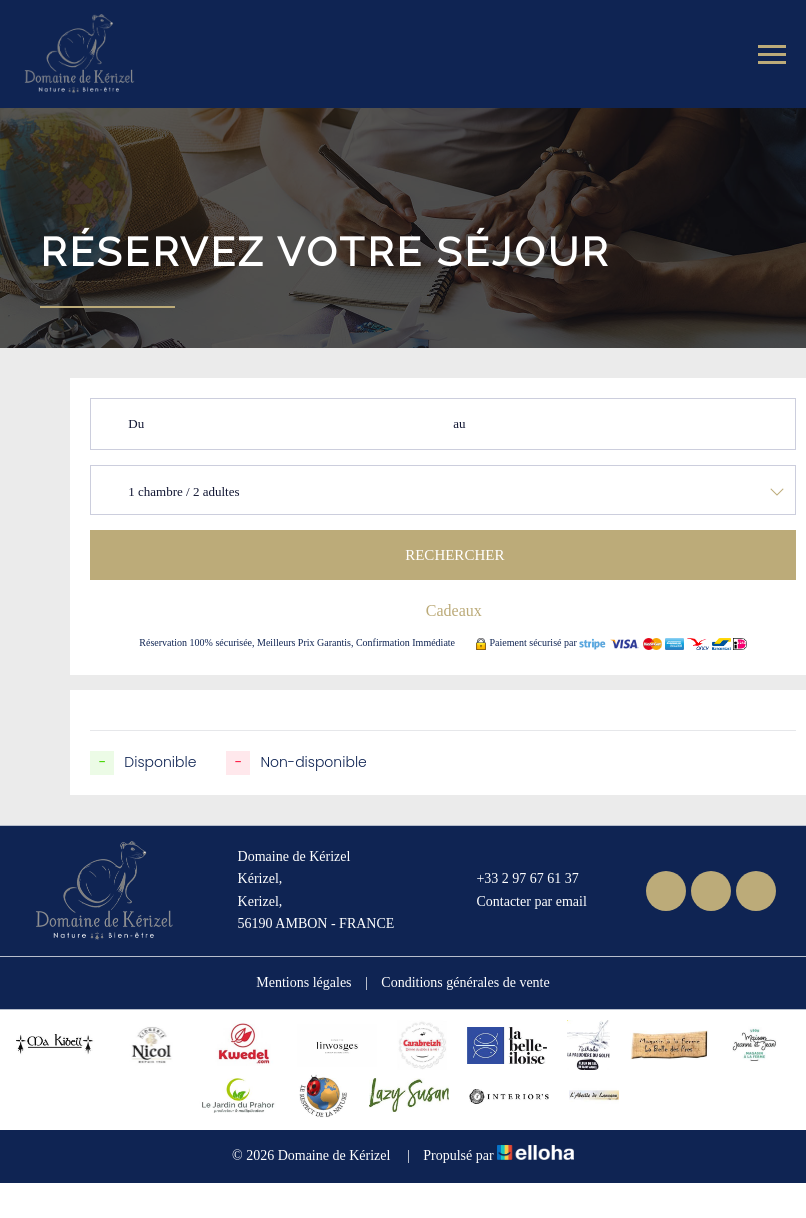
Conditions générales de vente (465, 982)
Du (136, 423)
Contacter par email (519, 902)
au (459, 423)
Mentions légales (303, 982)
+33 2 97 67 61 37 (515, 880)
